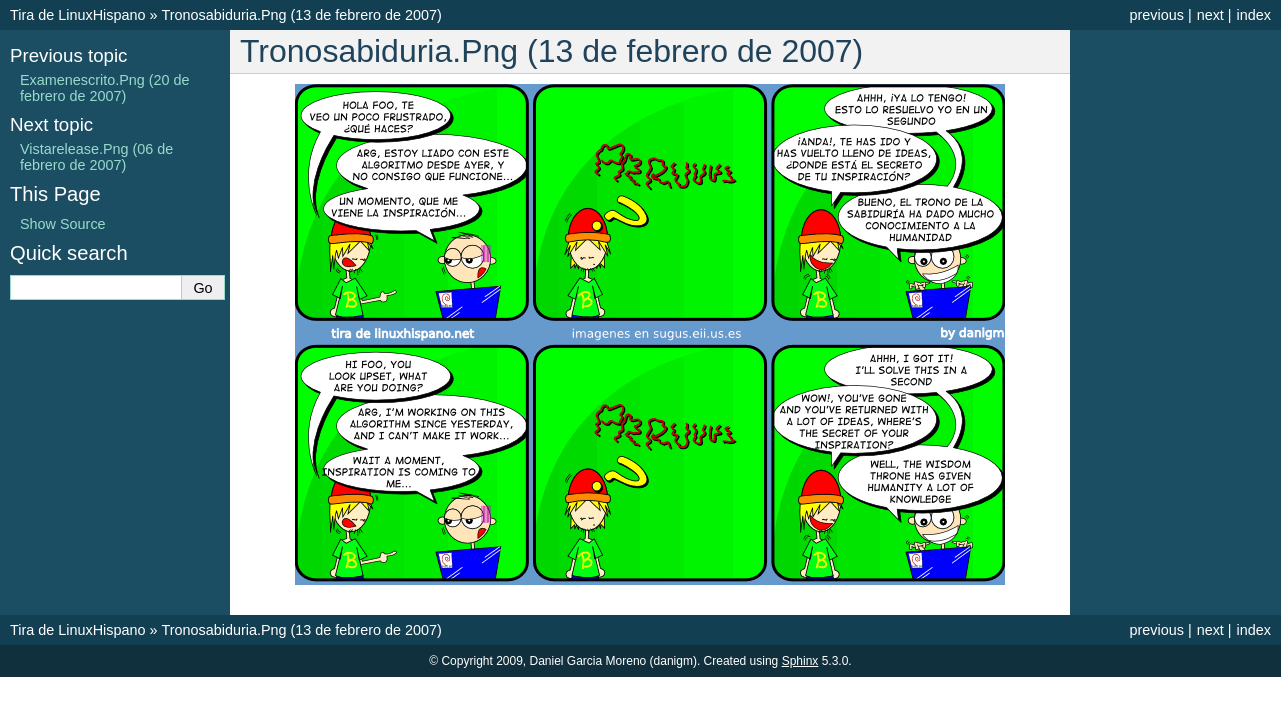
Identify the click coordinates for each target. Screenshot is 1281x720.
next (1210, 15)
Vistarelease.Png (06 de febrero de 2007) (96, 157)
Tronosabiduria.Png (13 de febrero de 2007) (301, 15)
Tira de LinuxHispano (77, 15)
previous (1156, 15)
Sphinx (800, 661)
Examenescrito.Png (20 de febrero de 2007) (105, 88)
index (1254, 15)
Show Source (63, 224)
